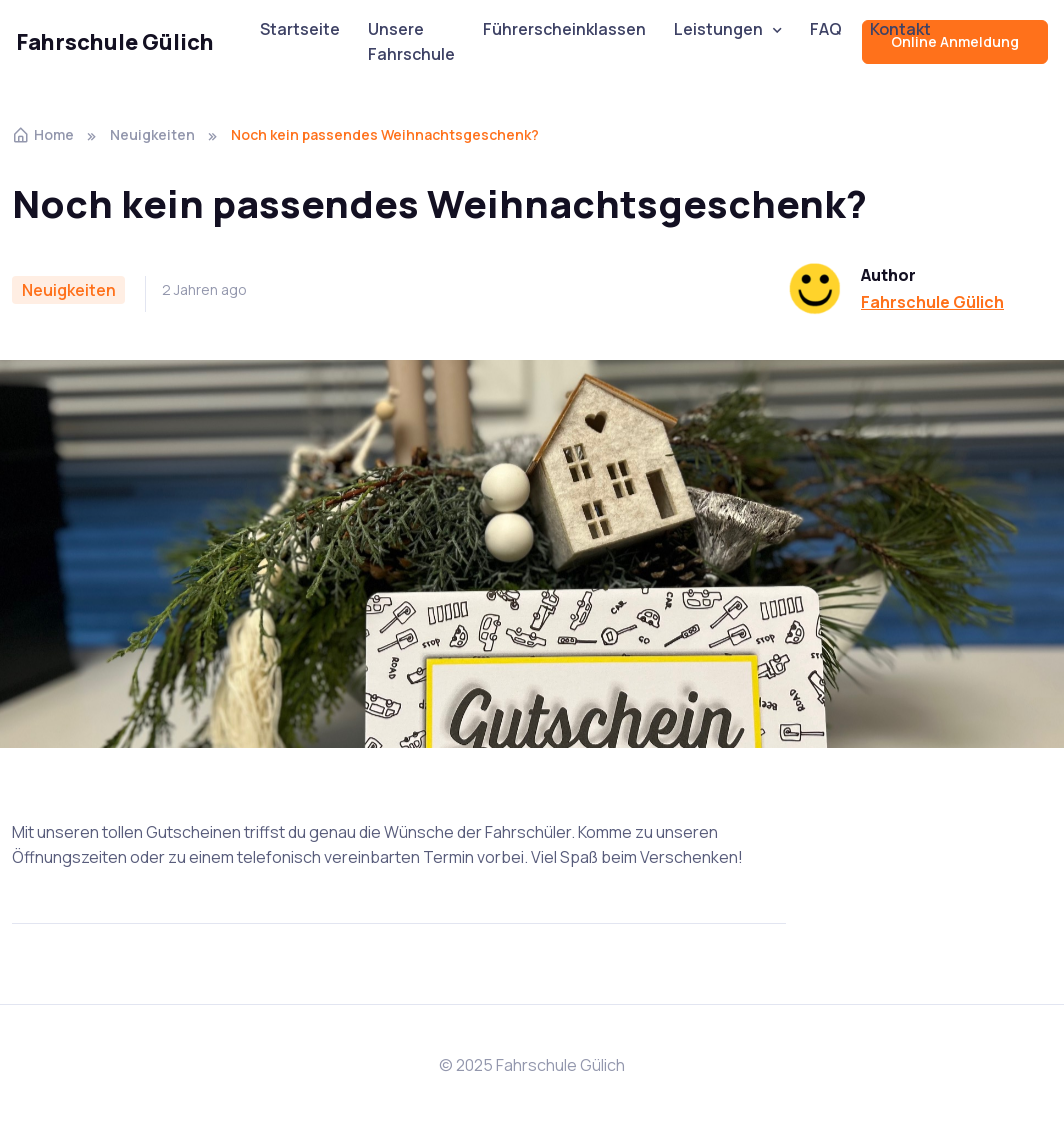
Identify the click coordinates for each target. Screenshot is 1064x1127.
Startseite (300, 29)
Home (43, 134)
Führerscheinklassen (564, 29)
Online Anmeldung (955, 41)
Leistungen (718, 29)
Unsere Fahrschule (411, 42)
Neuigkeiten (152, 134)
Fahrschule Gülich (115, 42)
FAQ (826, 29)
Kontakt (900, 29)
